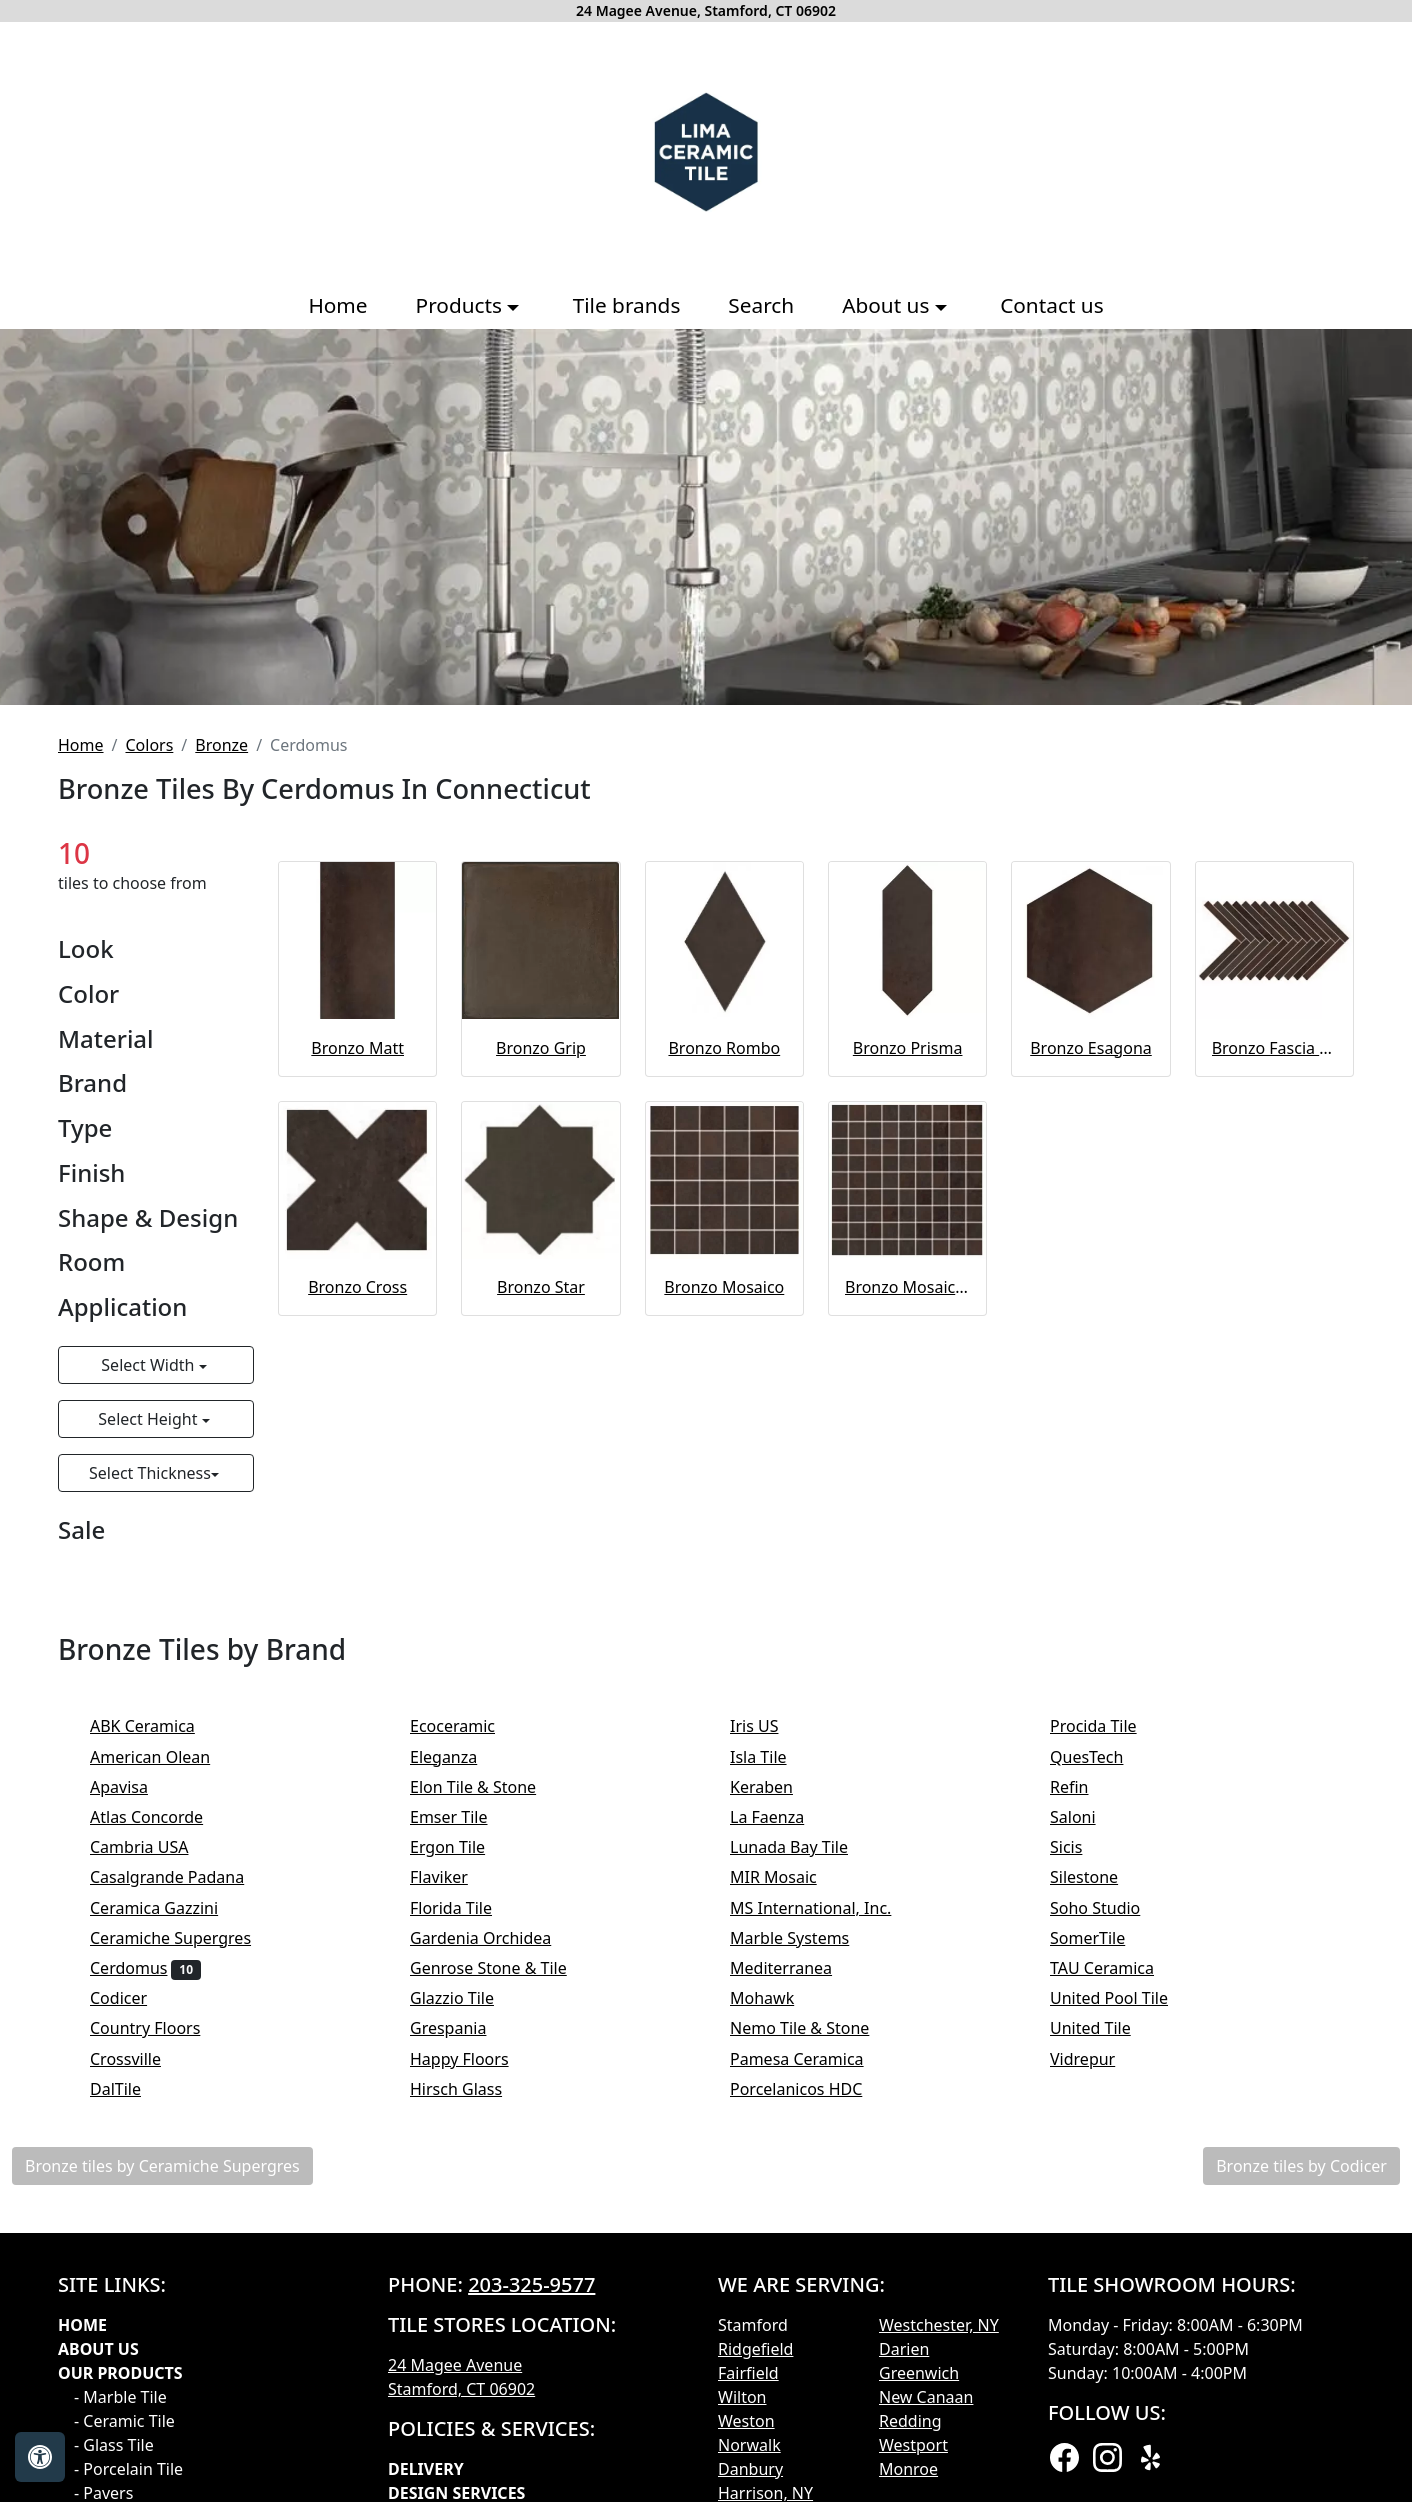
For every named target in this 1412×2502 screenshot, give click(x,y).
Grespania (461, 2028)
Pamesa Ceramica (810, 2059)
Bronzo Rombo (724, 1048)
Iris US (767, 1726)
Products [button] (462, 305)
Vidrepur (1096, 2059)
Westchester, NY (939, 2325)
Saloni (1086, 1817)
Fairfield (748, 2373)
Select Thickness (150, 1473)
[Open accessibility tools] (40, 2457)
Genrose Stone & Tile (501, 1968)
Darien (904, 2349)
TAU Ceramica (1115, 1968)
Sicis (1079, 1847)
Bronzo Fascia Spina (1274, 1048)
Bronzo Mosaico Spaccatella (907, 1287)
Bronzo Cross (357, 1287)
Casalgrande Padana (180, 1877)
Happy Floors (472, 2059)
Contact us (1051, 305)
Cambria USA (152, 1847)
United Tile (1103, 2028)
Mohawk (775, 1998)
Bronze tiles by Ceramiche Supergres (162, 2166)
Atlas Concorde (160, 1817)
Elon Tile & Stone (486, 1787)
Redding (910, 2421)
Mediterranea (794, 1968)
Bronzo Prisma (908, 1048)
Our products (120, 2373)
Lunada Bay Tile (805, 1847)
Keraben (774, 1787)
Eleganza (457, 1757)
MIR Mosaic (786, 1877)
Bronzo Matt (357, 1048)
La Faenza (780, 1817)
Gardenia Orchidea (494, 1938)
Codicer (132, 1998)
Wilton (742, 2397)
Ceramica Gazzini (167, 1908)
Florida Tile (464, 1908)
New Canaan (926, 2397)
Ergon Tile (461, 1847)
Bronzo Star (541, 1287)
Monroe (908, 2469)
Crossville (138, 2059)
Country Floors (158, 2028)
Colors (149, 745)
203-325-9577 (531, 2284)
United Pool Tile (1122, 1998)
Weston (746, 2421)
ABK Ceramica (155, 1726)
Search (761, 305)
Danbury (750, 2469)
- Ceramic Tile (124, 2421)
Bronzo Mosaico (724, 1287)
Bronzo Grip (541, 1048)
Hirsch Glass (469, 2089)
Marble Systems (803, 1938)
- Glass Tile (114, 2445)
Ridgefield (755, 2349)
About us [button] (888, 305)
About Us (98, 2349)
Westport (913, 2445)
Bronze (221, 745)
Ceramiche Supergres (184, 1938)
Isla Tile (771, 1757)
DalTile (132, 2089)
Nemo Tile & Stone (813, 2028)
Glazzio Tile (465, 1998)
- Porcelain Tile (128, 2469)
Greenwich (919, 2373)
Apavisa (132, 1787)
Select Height (149, 1419)
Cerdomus (145, 1968)
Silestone (1097, 1877)
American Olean (163, 1757)
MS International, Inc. (824, 1908)
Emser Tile (462, 1817)
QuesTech (1100, 1757)
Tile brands (627, 305)
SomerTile (1101, 1938)
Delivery (426, 2469)
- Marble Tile (120, 2397)
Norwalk (749, 2445)
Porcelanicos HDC (809, 2089)
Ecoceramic (465, 1726)
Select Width (149, 1365)
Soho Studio (1112, 1908)
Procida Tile (1106, 1726)
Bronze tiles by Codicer (1301, 2166)
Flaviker (452, 1877)
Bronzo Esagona (1091, 1048)
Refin (1082, 1787)
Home (337, 305)
